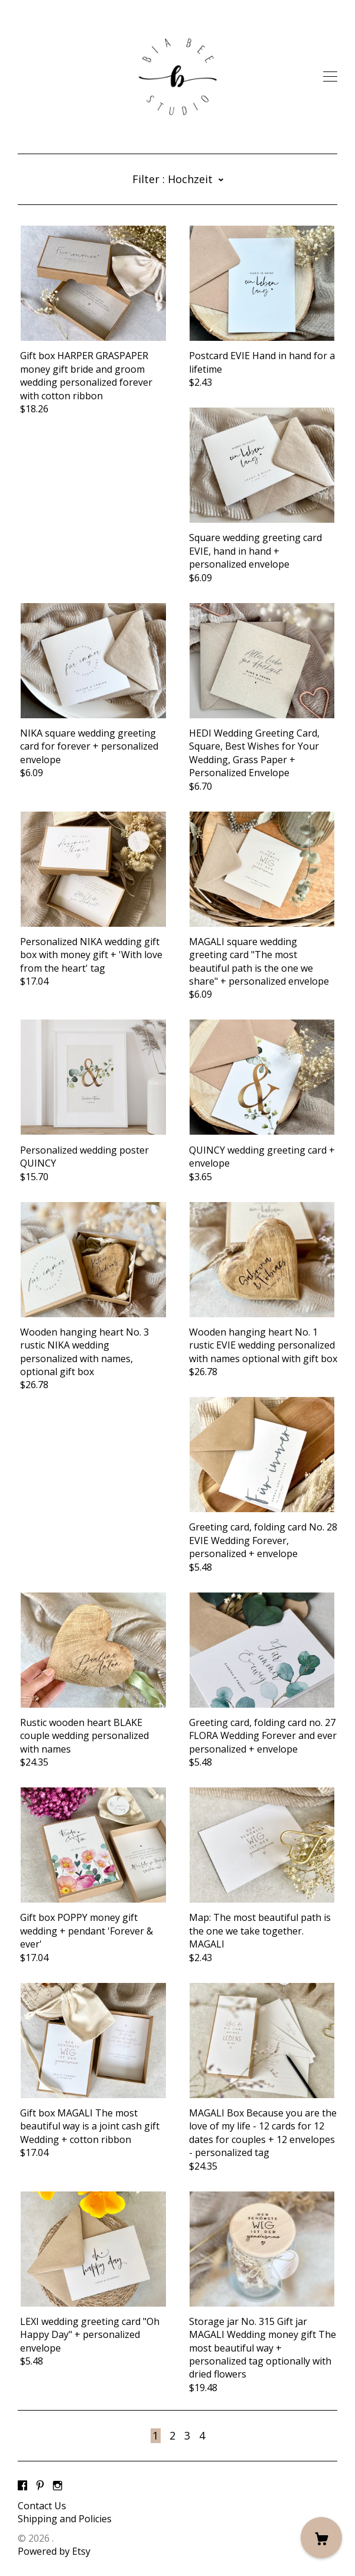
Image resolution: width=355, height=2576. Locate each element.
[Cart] (321, 2537)
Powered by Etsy (54, 2551)
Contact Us (42, 2505)
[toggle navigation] (330, 77)
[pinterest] (40, 2485)
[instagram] (57, 2485)
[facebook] (22, 2485)
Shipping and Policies (65, 2518)
